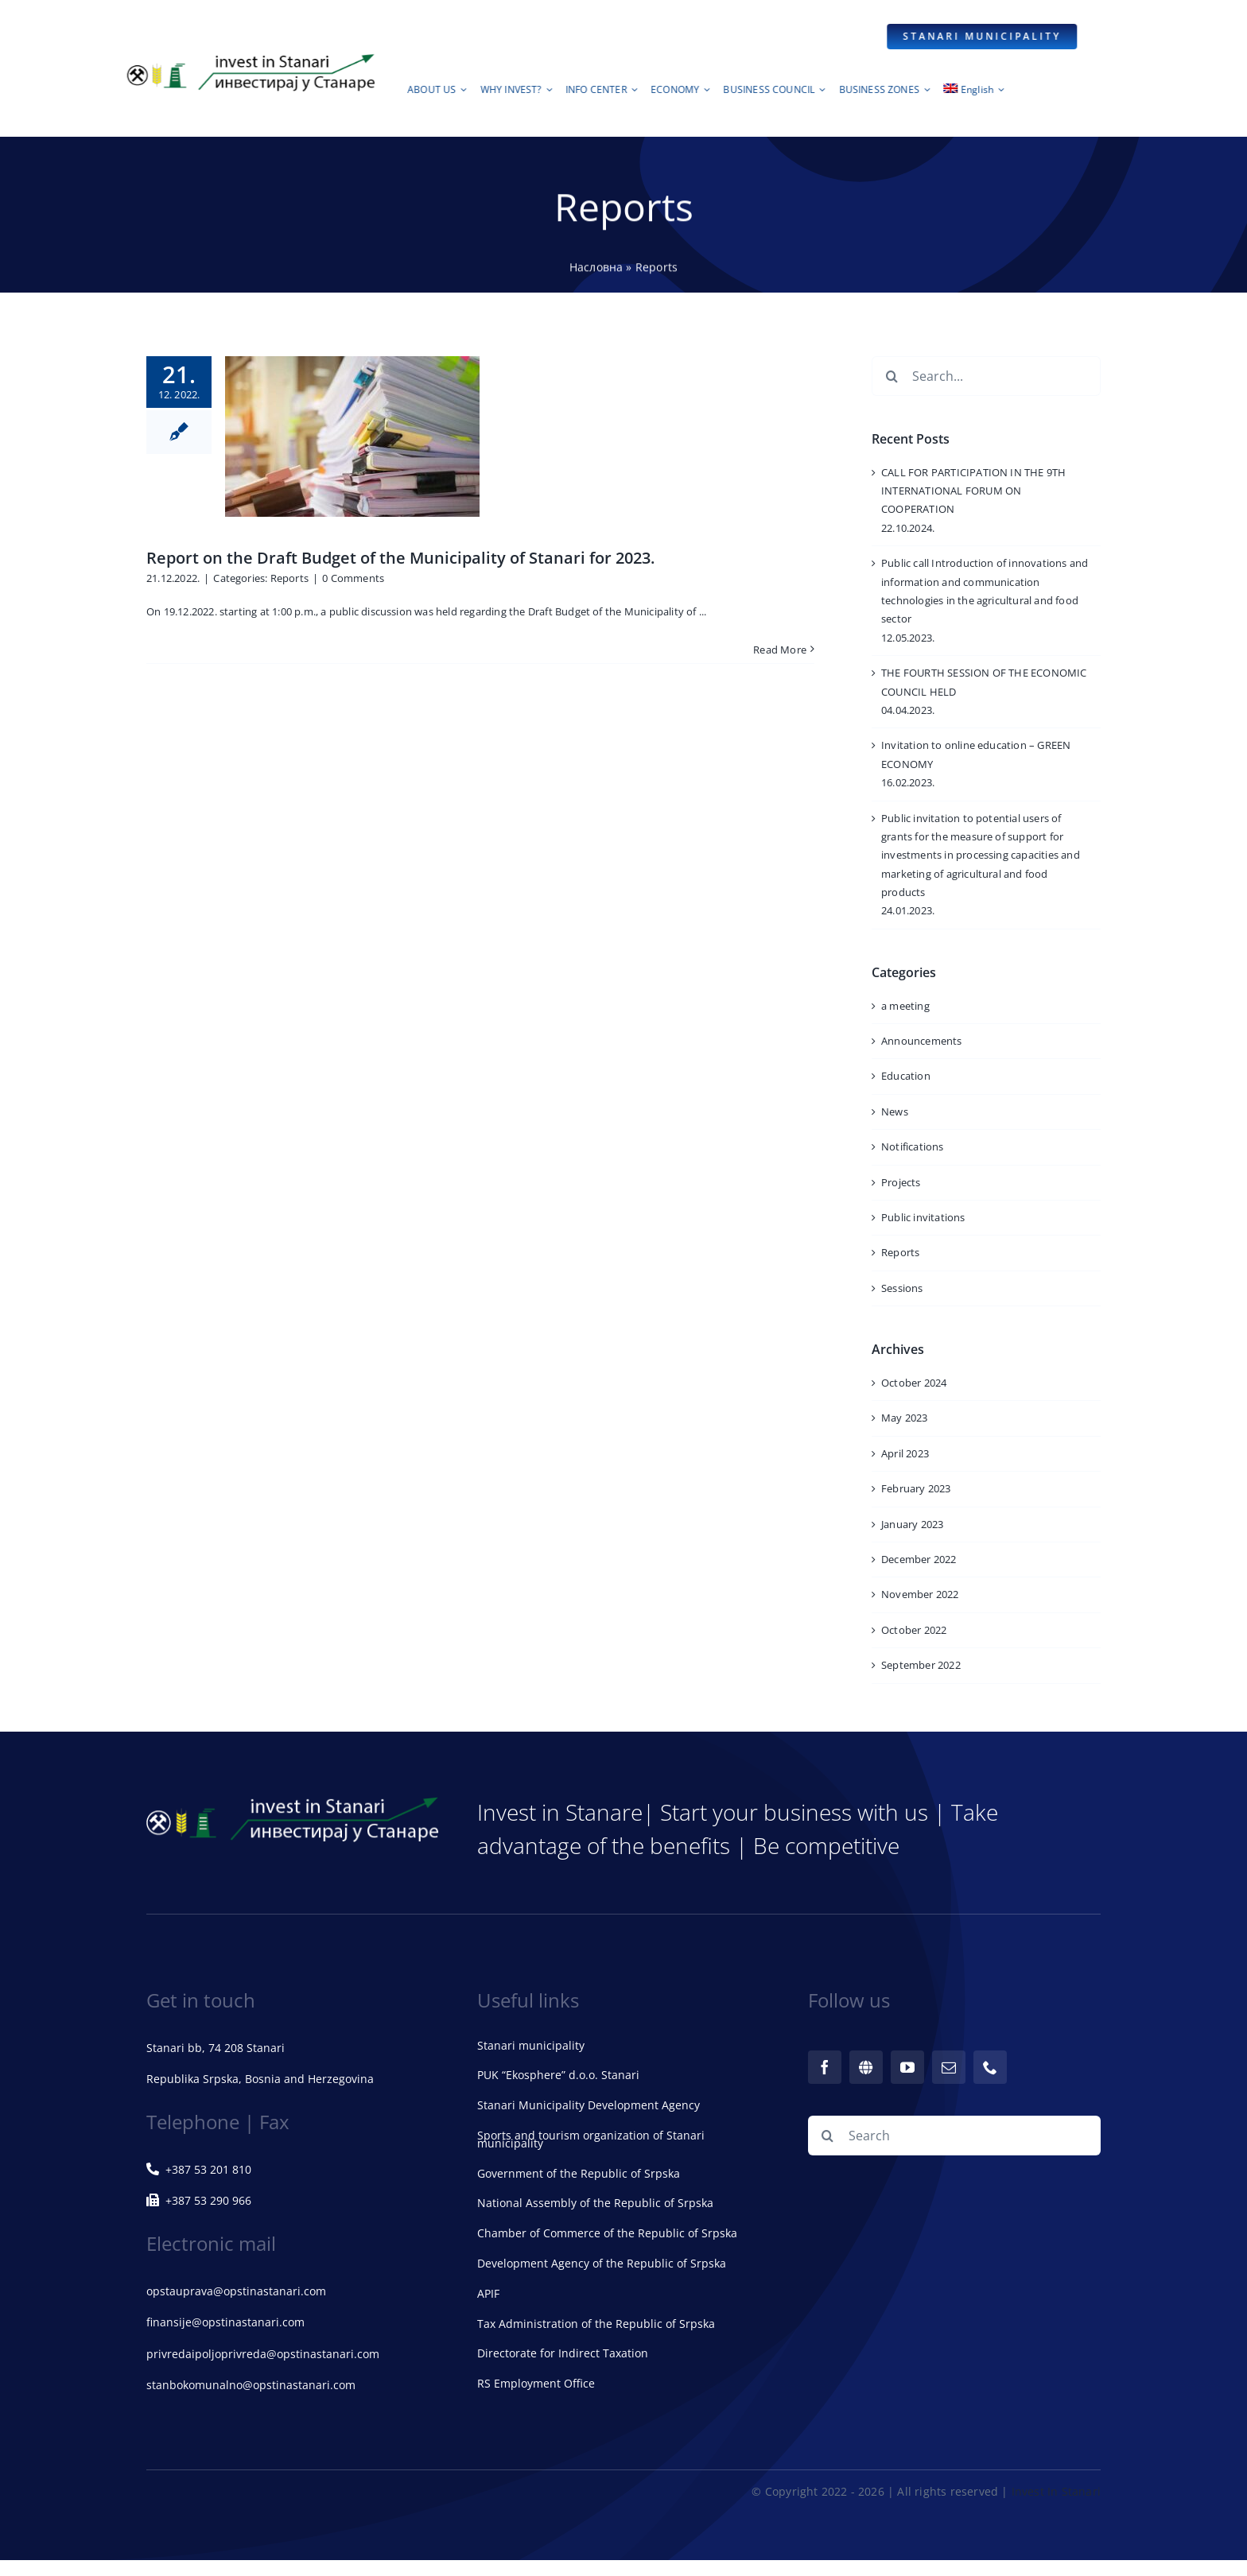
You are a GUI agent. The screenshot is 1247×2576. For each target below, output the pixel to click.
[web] (866, 2067)
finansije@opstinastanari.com (225, 2322)
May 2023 (904, 1417)
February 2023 (916, 1488)
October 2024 (913, 1382)
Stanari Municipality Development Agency (588, 2104)
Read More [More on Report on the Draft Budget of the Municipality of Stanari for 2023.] (779, 649)
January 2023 (912, 1524)
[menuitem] (977, 94)
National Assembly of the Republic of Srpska (595, 2202)
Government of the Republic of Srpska (578, 2173)
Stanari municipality (531, 2045)
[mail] (948, 2067)
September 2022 (921, 1665)
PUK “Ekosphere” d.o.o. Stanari (558, 2074)
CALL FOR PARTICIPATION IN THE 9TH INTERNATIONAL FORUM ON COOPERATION (973, 491)
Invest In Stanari (1056, 2491)
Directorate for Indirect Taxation (562, 2353)
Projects (901, 1182)
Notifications (912, 1146)
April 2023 (905, 1453)
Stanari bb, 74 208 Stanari (215, 2047)
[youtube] (907, 2067)
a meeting (905, 1006)
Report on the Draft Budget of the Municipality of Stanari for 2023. (400, 557)
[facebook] (824, 2067)
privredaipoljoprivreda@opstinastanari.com (262, 2353)
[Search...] (986, 376)
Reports (289, 578)
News (894, 1111)
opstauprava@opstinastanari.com (236, 2291)
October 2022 (913, 1630)
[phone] (990, 2067)
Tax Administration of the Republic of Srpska (596, 2323)
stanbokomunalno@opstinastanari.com (250, 2384)
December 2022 (919, 1559)
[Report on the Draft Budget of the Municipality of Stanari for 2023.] (352, 436)
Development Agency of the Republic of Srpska (601, 2263)
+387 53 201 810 (198, 2169)
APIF (488, 2293)
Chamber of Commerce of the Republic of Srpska (607, 2232)
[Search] (891, 376)
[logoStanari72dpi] (249, 57)
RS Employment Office (536, 2383)
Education (905, 1076)
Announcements (921, 1041)
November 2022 (920, 1594)
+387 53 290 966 (198, 2200)
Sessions (902, 1288)
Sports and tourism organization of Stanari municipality (591, 2139)
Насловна (596, 269)
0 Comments (353, 578)
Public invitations (923, 1217)
